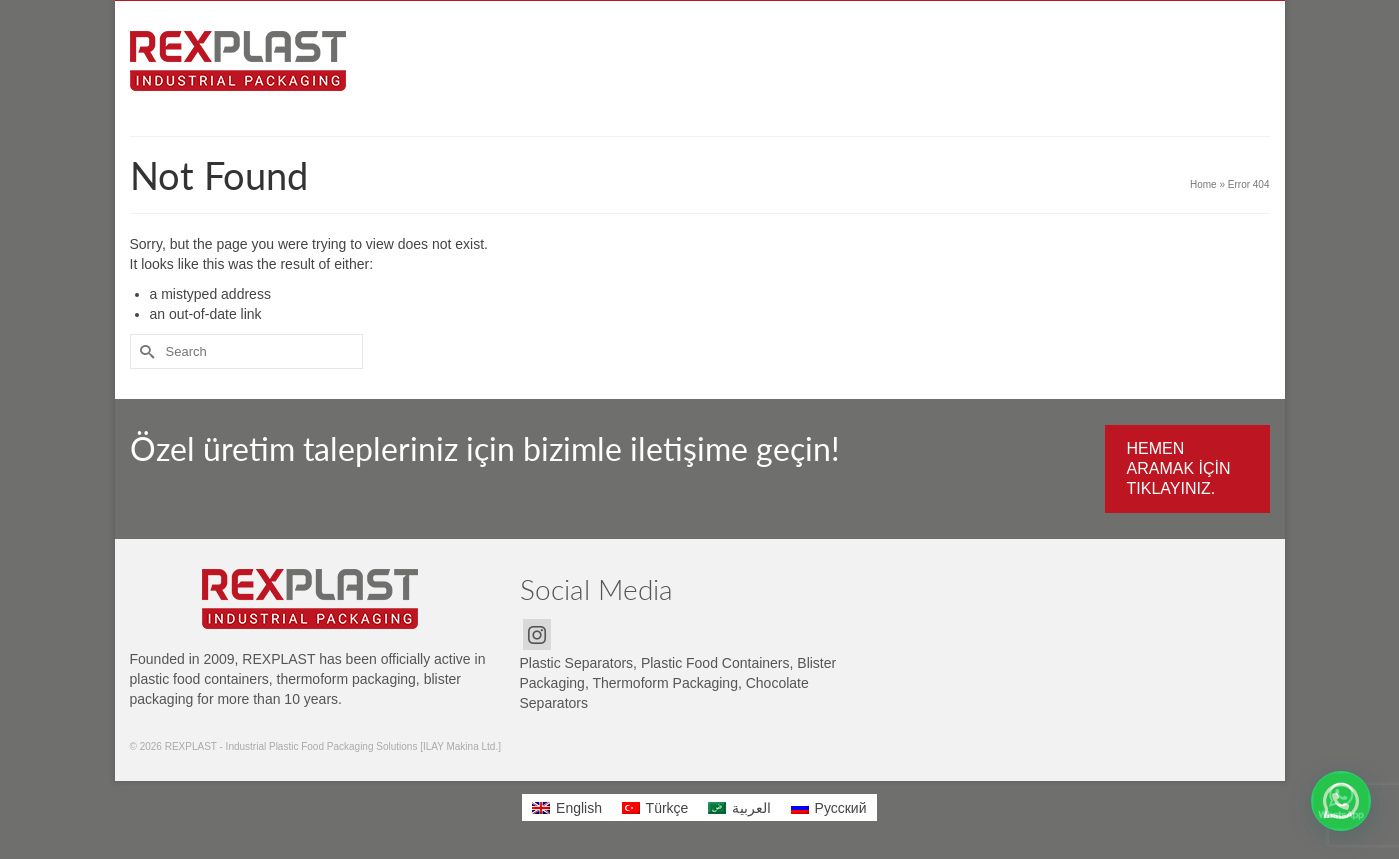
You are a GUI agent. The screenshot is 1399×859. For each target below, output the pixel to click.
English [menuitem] (579, 808)
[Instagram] (537, 634)
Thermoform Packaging (665, 683)
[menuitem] (567, 807)
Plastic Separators (577, 663)
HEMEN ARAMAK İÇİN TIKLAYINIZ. (1179, 468)
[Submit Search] (145, 351)
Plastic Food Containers (715, 663)
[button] (1341, 801)
